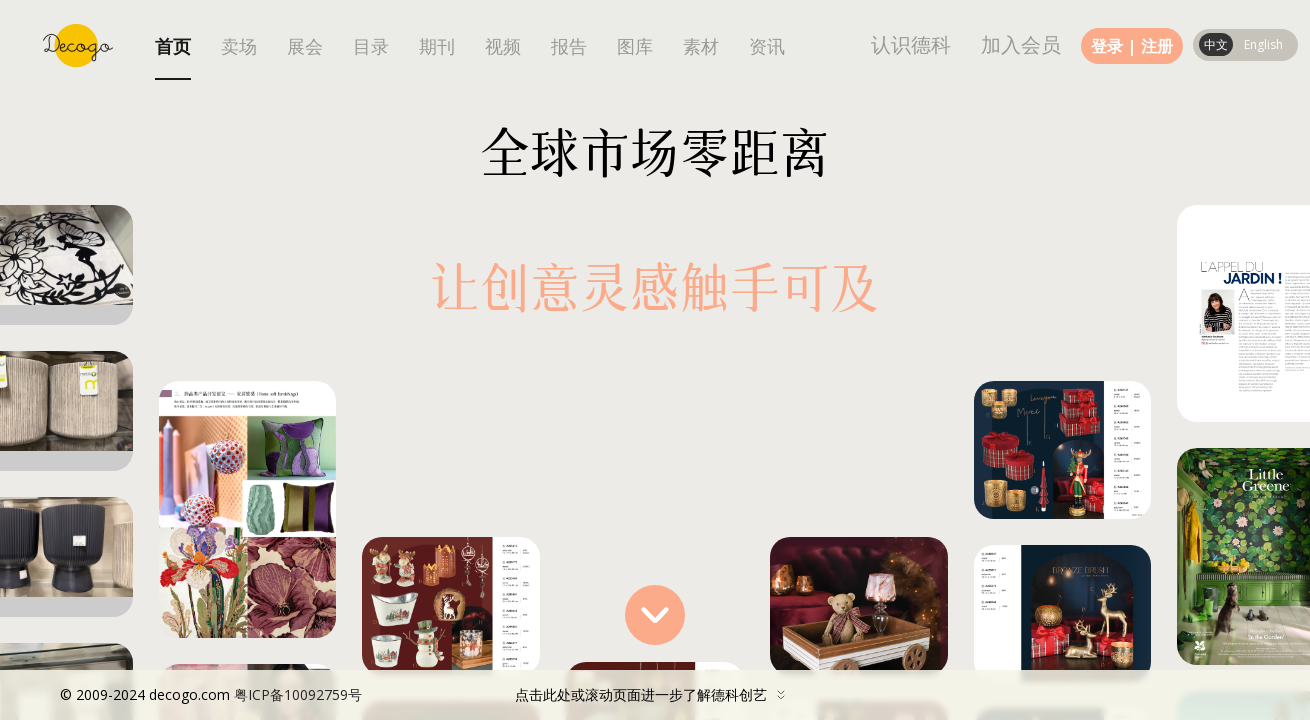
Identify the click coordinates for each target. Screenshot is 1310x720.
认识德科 (911, 44)
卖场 (239, 47)
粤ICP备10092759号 (298, 694)
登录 (1107, 46)
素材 (701, 47)
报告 (569, 47)
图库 (635, 47)
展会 (305, 47)
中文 (1216, 44)
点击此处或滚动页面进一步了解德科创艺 (427, 695)
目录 (371, 47)
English (1263, 44)
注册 (1157, 46)
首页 (173, 47)
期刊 (437, 47)
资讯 (767, 47)
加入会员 (1021, 44)
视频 (503, 47)
